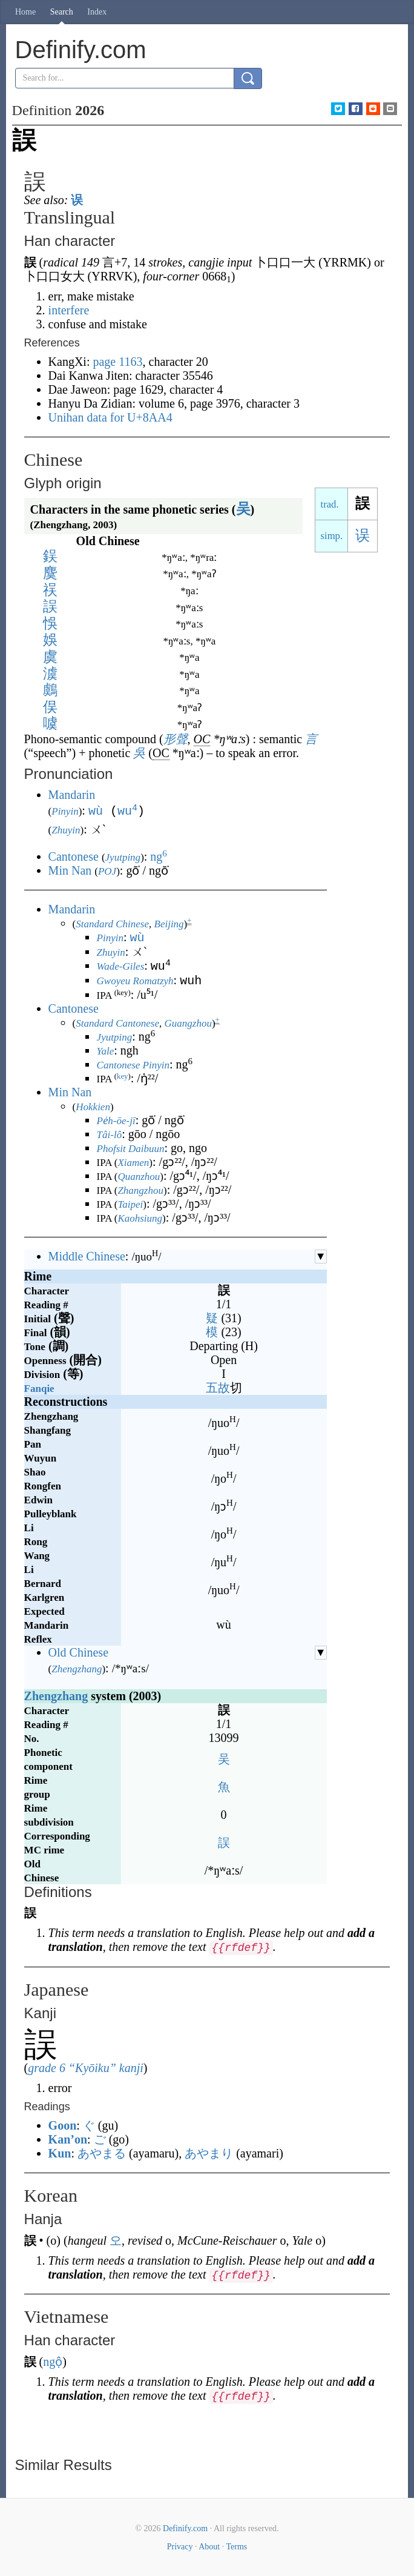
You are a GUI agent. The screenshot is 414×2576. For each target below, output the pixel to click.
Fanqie (39, 1387)
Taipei (130, 1203)
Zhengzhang (76, 1668)
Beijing (169, 923)
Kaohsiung (139, 1217)
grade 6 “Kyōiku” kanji (85, 2066)
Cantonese (73, 855)
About (209, 2545)
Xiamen (133, 1161)
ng (158, 855)
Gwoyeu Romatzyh (135, 980)
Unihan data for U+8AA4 (110, 417)
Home (25, 11)
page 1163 (117, 361)
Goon (62, 2124)
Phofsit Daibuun (131, 1147)
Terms (236, 2545)
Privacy (180, 2545)
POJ (107, 870)
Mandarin (72, 794)
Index (97, 11)
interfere (69, 310)
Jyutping (123, 856)
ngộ (52, 2360)
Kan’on (67, 2138)
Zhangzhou (140, 1189)
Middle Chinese (86, 1255)
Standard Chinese (112, 923)
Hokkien (93, 1105)
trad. (330, 504)
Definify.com (185, 2527)
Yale (105, 1050)
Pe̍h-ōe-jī (116, 1119)
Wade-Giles (121, 966)
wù (95, 810)
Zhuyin (65, 829)
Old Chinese (78, 1651)
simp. (332, 535)
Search (61, 11)
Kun (59, 2152)
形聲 (175, 739)
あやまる (101, 2152)
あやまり (209, 2152)
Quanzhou (138, 1175)
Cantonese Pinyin (133, 1064)
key (122, 1075)
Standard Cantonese (117, 1022)
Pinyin (64, 811)
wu (127, 810)
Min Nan (70, 869)
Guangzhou (188, 1022)
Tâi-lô (109, 1133)
